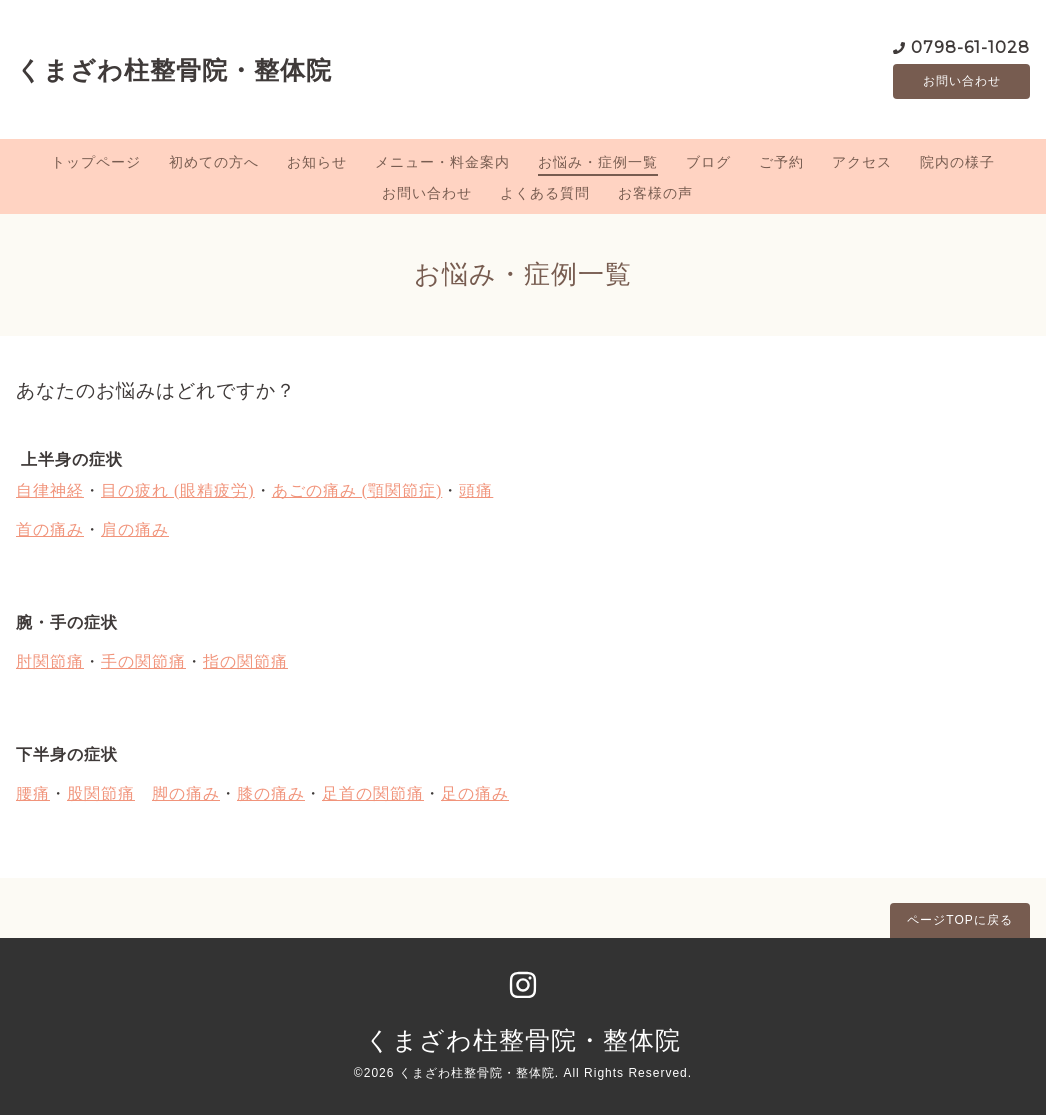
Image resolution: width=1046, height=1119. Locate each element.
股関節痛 (101, 796)
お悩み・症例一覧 (598, 165)
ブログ (708, 165)
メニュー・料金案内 (442, 165)
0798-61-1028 (970, 47)
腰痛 (33, 796)
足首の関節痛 (373, 796)
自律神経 (50, 493)
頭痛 (476, 493)
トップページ (96, 165)
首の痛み (50, 532)
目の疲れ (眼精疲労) (178, 493)
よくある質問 (545, 196)
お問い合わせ (962, 83)
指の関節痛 (245, 664)
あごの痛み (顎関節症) (357, 493)
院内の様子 (957, 165)
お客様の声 (655, 196)
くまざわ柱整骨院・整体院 (174, 71)
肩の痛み (135, 532)
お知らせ (317, 165)
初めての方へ (214, 165)
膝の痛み (271, 796)
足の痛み (475, 796)
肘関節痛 (50, 664)
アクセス (862, 165)
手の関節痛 (143, 664)
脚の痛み (186, 796)
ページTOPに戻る (959, 923)
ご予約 (781, 165)
